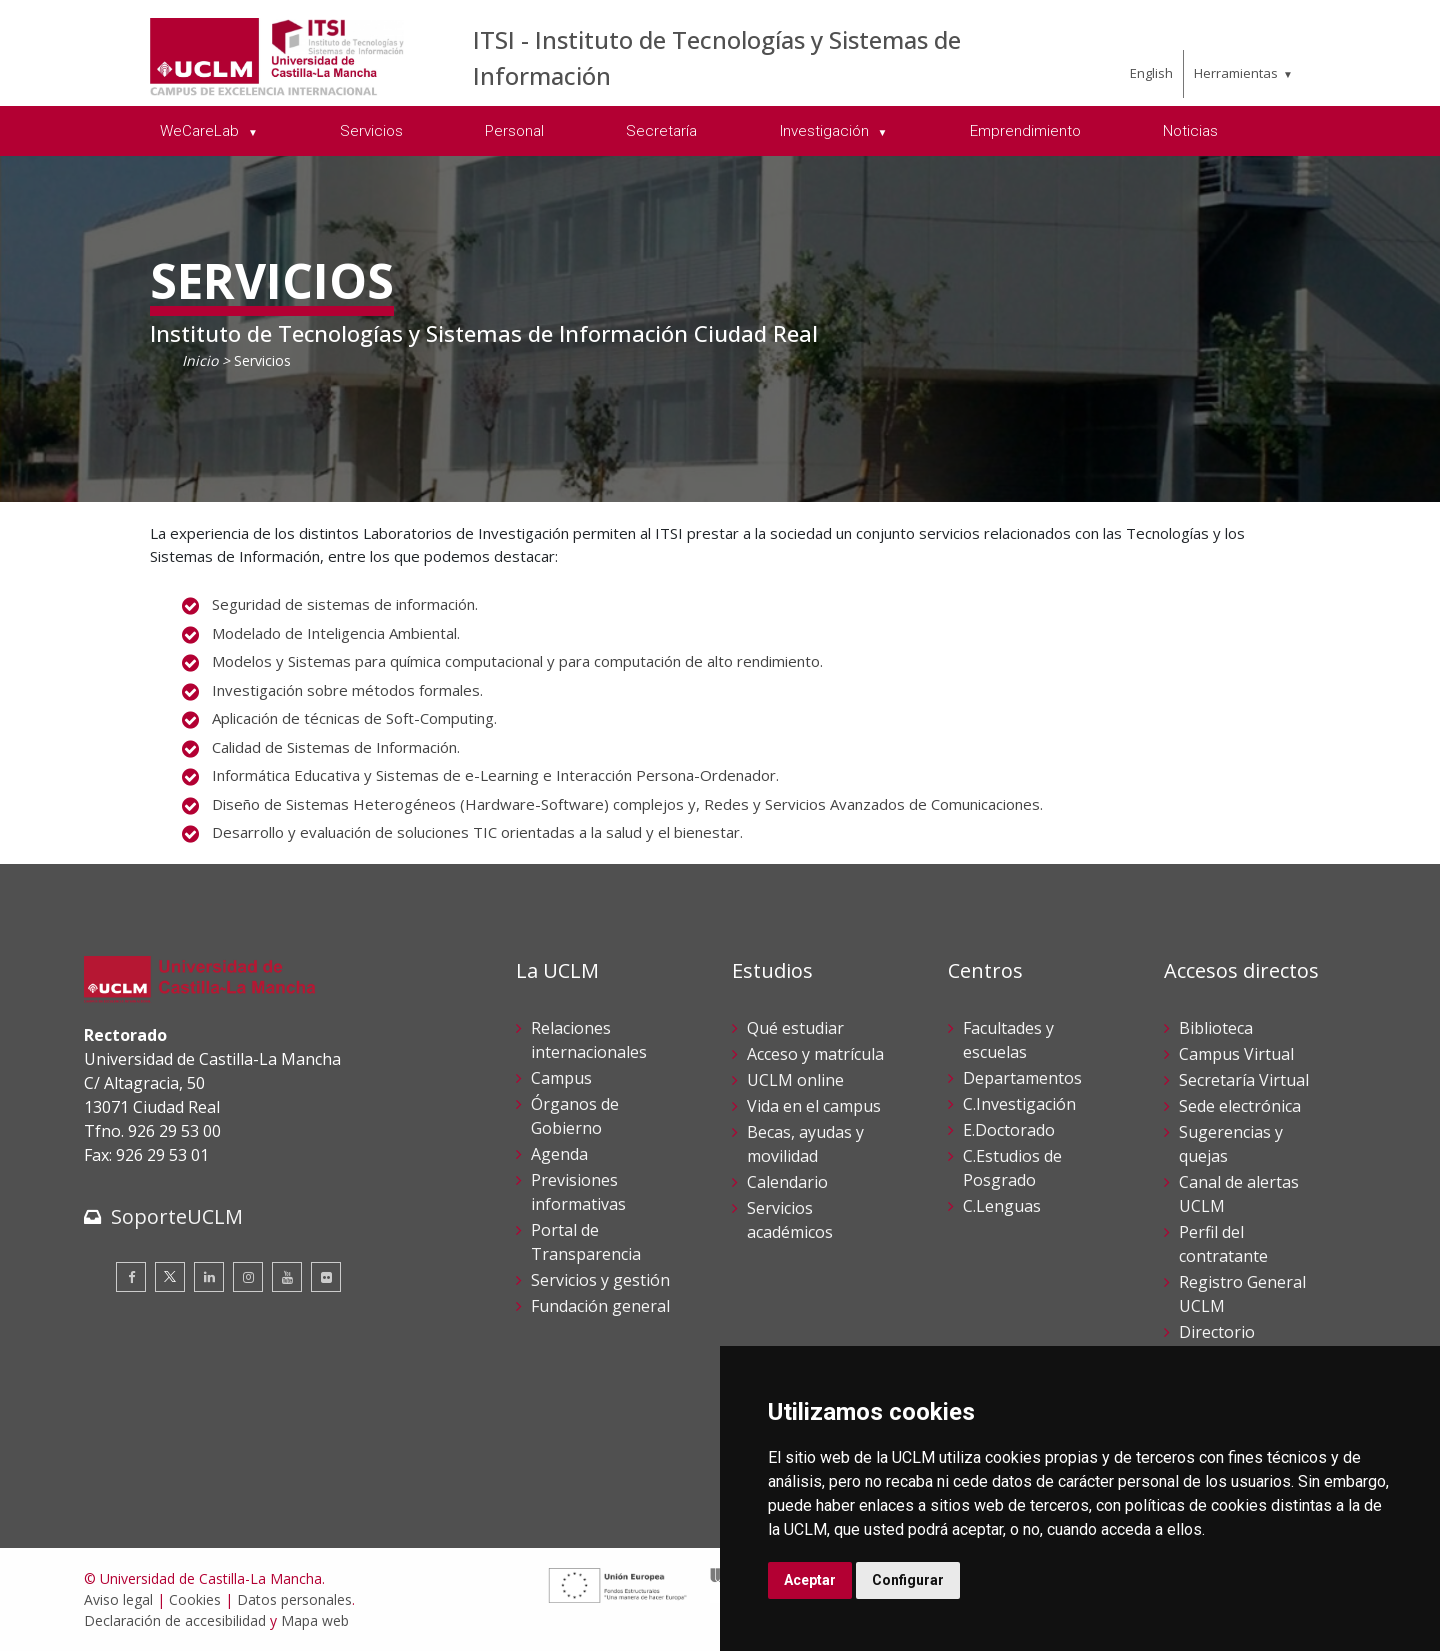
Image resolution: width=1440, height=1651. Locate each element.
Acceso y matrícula (815, 1054)
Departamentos (1022, 1078)
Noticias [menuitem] (1190, 131)
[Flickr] (326, 1277)
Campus (561, 1078)
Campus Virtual (1236, 1054)
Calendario (787, 1182)
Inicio (200, 360)
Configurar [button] (908, 1580)
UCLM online (795, 1080)
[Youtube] (287, 1277)
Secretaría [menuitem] (661, 131)
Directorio (1217, 1332)
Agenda (559, 1154)
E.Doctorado (1009, 1130)
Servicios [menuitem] (371, 131)
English (1151, 73)
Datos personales (294, 1599)
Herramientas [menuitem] (1236, 73)
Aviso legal (118, 1599)
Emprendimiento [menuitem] (1025, 131)
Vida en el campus (814, 1106)
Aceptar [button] (810, 1580)
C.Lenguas (1002, 1206)
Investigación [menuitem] (826, 131)
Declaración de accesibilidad (175, 1620)
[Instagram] (248, 1277)
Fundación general (600, 1306)
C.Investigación (1019, 1104)
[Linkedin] (209, 1277)
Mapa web (315, 1620)
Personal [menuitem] (514, 131)
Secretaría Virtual (1244, 1080)
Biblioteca (1216, 1028)
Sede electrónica (1240, 1106)
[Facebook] (131, 1277)
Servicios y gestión (600, 1280)
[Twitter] (170, 1277)
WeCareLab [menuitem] (201, 131)
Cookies (195, 1599)
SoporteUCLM (177, 1216)
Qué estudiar (795, 1028)
